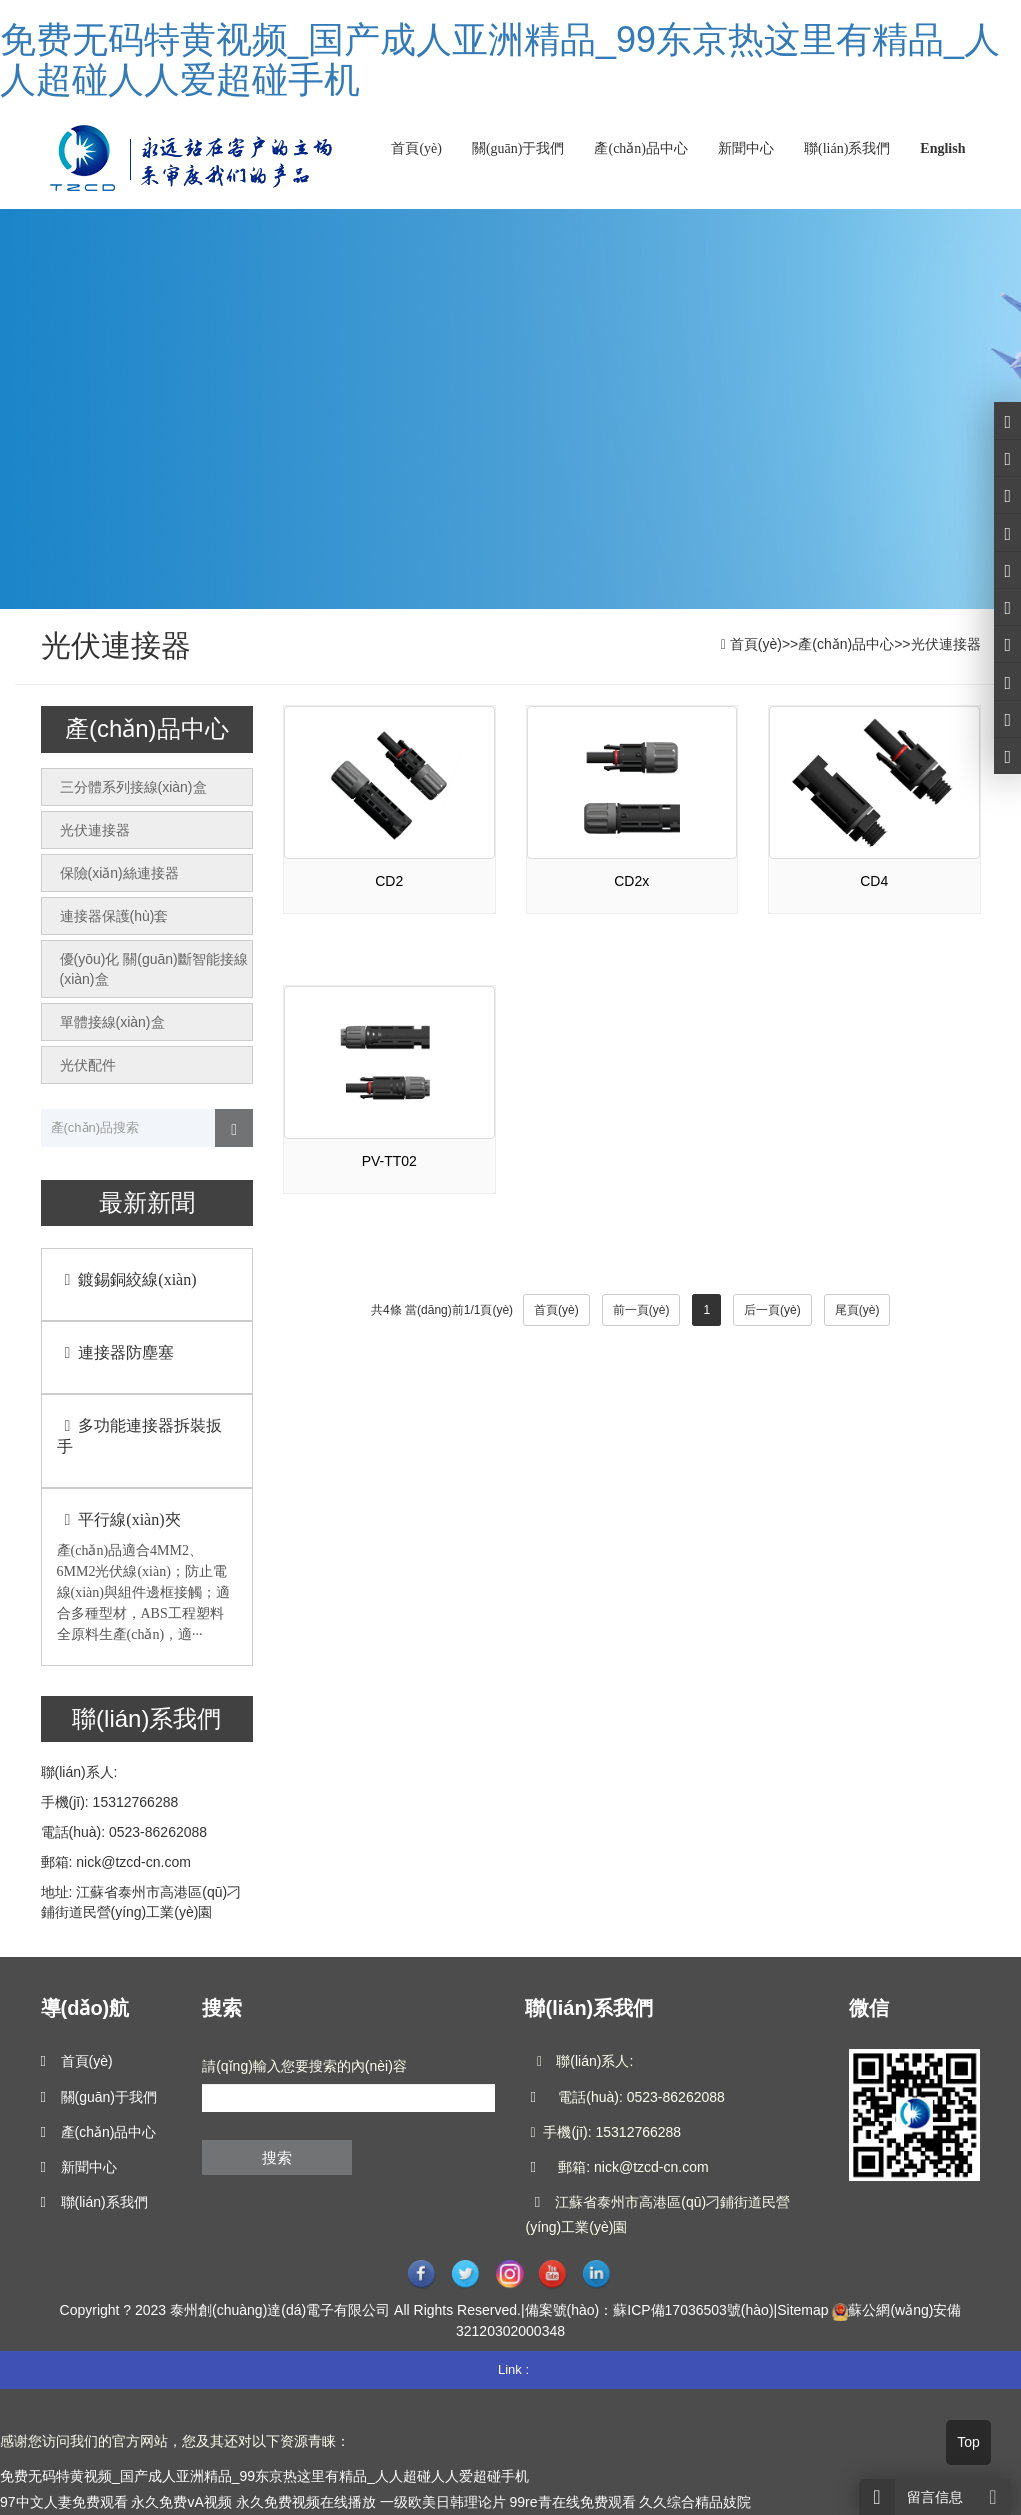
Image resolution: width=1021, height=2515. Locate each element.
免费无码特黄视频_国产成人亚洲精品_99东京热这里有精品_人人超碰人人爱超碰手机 (500, 59)
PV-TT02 (389, 1161)
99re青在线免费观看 (572, 2502)
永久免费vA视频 (181, 2502)
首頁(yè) (416, 148)
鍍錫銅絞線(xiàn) (127, 1279)
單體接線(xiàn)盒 (112, 1022)
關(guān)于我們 (518, 148)
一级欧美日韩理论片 (443, 2502)
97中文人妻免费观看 (64, 2502)
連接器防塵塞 (116, 1352)
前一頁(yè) (641, 1310)
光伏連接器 (946, 644)
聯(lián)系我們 (847, 148)
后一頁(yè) (772, 1310)
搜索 (277, 2157)
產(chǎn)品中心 (641, 148)
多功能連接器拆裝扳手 (140, 1436)
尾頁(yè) (857, 1310)
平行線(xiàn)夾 (119, 1519)
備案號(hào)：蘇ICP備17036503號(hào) (649, 2310)
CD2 (389, 881)
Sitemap (802, 2310)
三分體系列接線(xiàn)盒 (133, 787)
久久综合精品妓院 (695, 2502)
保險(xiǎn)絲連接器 (119, 873)
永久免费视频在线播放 (306, 2502)
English (942, 148)
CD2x (631, 881)
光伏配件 (88, 1065)
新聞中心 (746, 148)
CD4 (874, 881)
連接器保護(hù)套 (114, 916)
